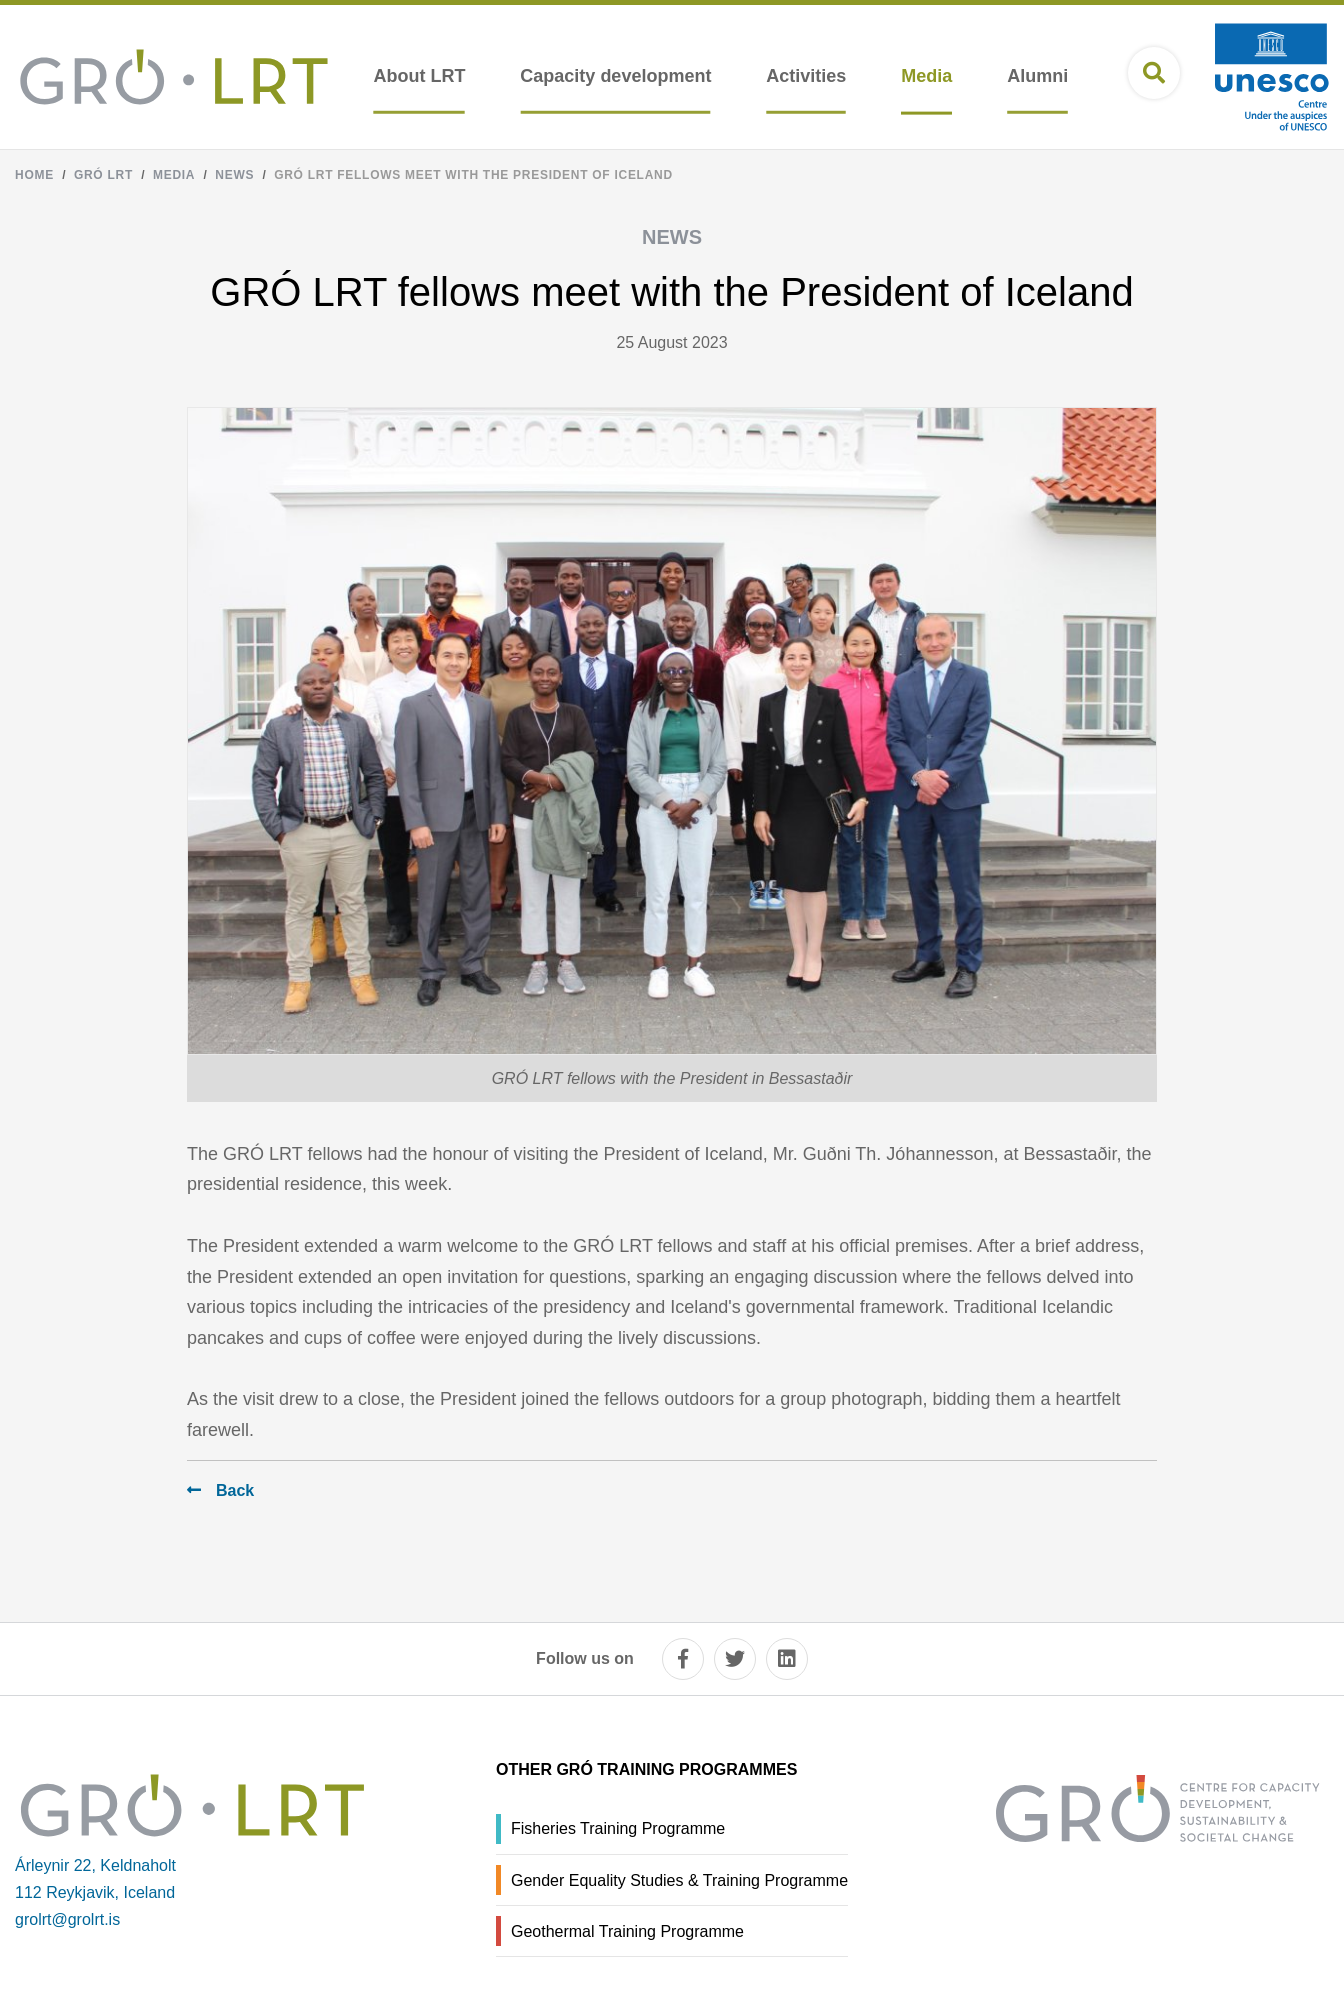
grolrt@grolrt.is (67, 1919)
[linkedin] (787, 1659)
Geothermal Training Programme (627, 1931)
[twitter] (735, 1659)
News (234, 175)
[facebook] (683, 1659)
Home (34, 175)
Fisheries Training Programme (618, 1828)
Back (235, 1490)
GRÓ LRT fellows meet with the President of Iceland (473, 175)
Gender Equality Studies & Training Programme (679, 1880)
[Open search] (1154, 73)
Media (174, 175)
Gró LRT (103, 175)
